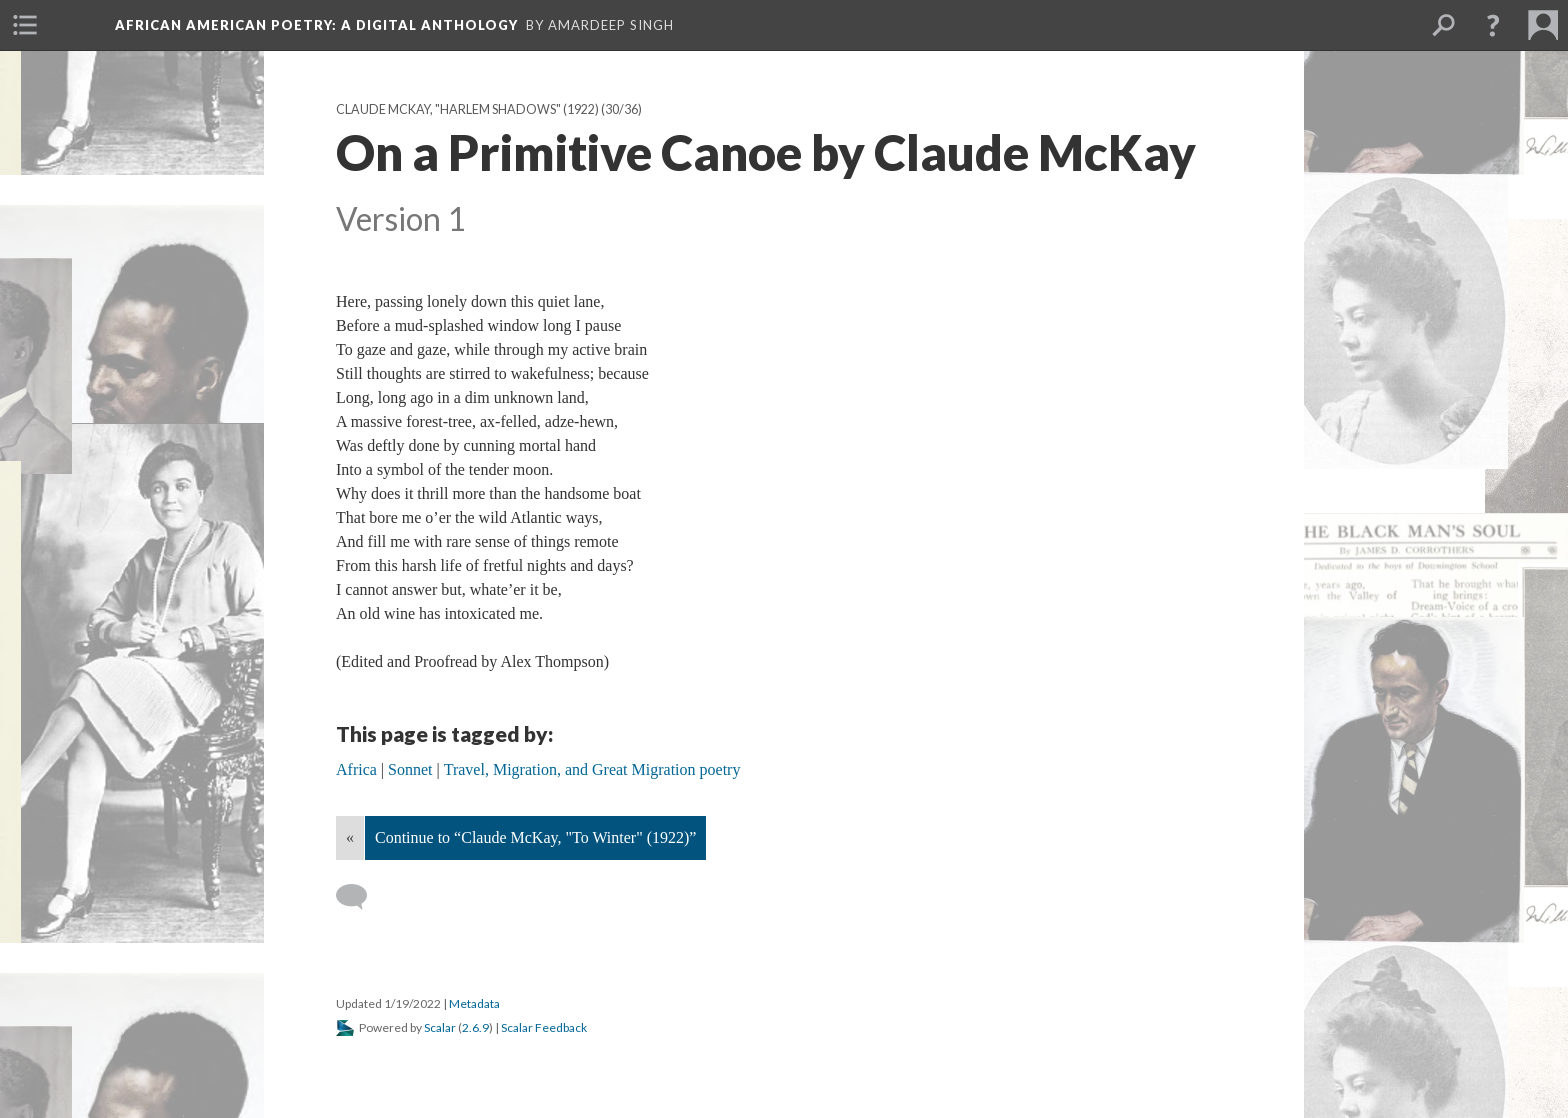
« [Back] (350, 837)
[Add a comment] (360, 897)
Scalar (440, 1027)
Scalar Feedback (544, 1027)
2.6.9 (475, 1027)
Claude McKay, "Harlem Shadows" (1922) (467, 109)
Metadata (474, 1003)
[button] (1493, 25)
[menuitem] (25, 25)
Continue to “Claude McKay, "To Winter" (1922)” (535, 837)
